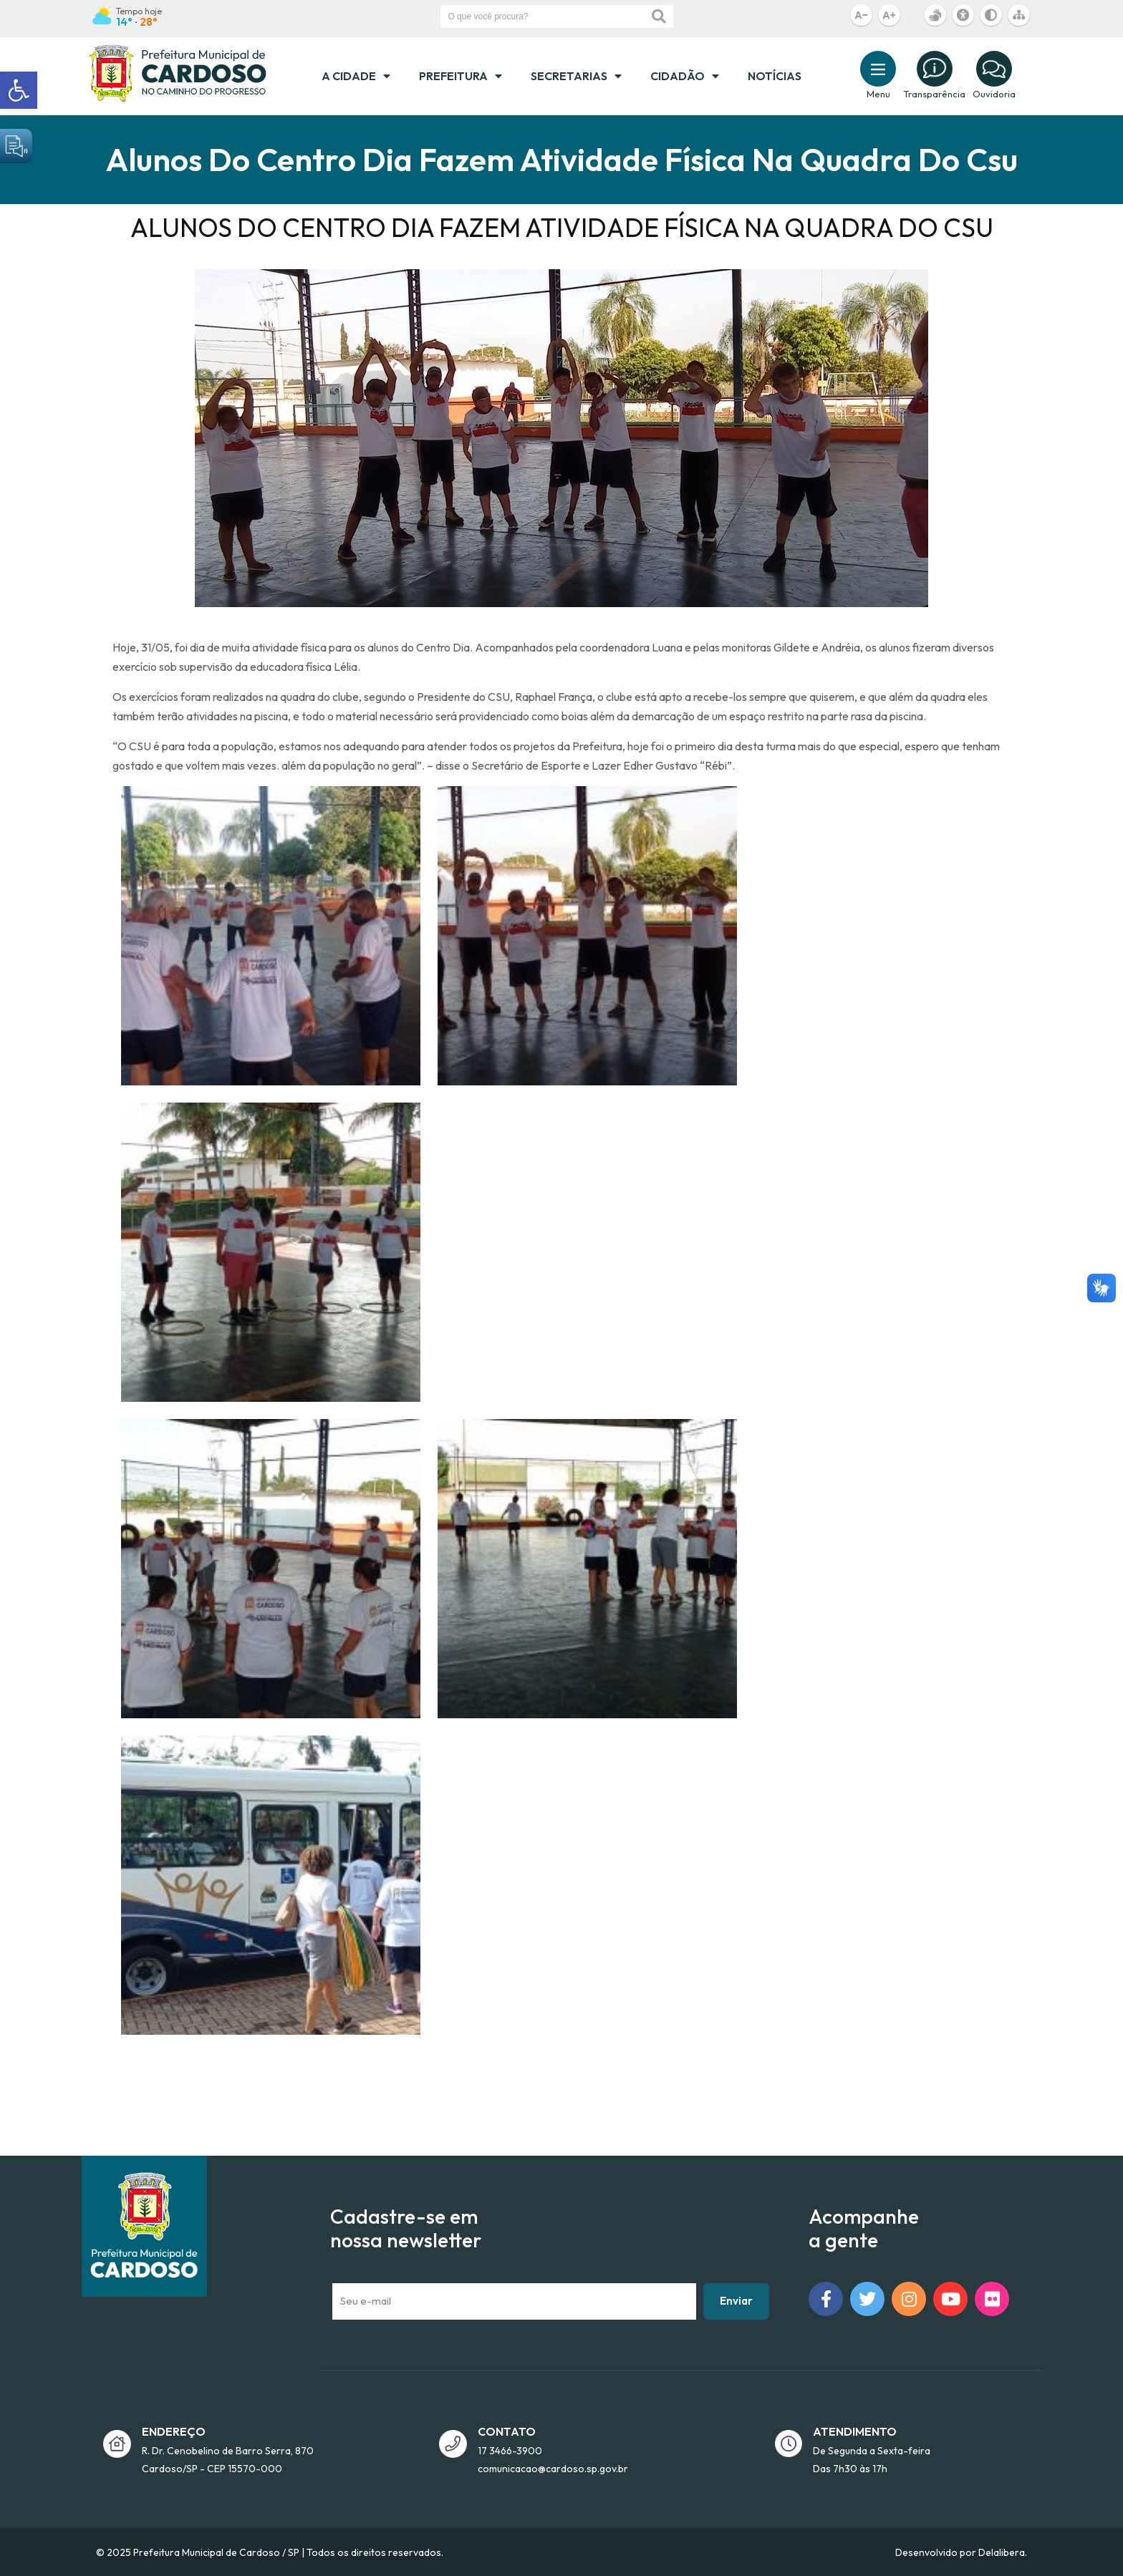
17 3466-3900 (510, 2450)
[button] (18, 90)
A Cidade (356, 76)
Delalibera (1001, 2552)
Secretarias (576, 76)
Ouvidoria (994, 94)
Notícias (774, 76)
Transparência (934, 94)
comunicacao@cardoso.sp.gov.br (553, 2468)
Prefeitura (460, 76)
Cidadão (684, 76)
